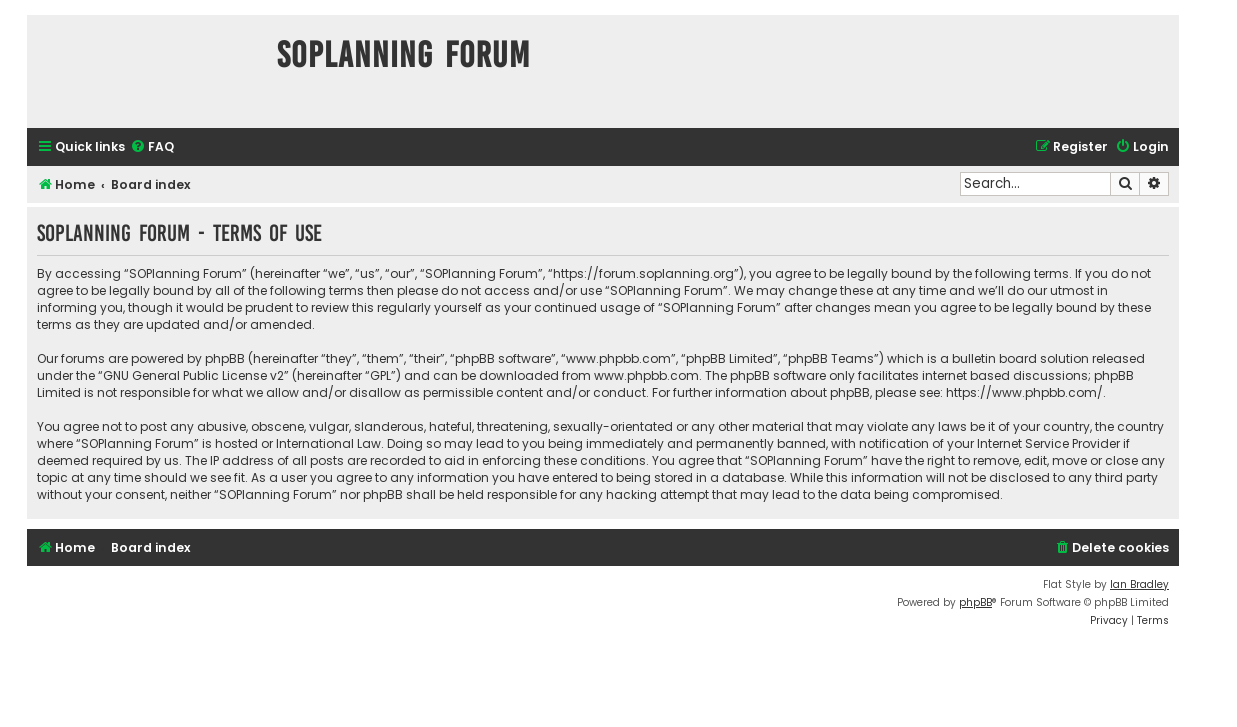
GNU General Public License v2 (193, 375)
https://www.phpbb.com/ (1024, 392)
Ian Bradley (1139, 584)
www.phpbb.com (646, 375)
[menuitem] (152, 147)
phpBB (975, 602)
